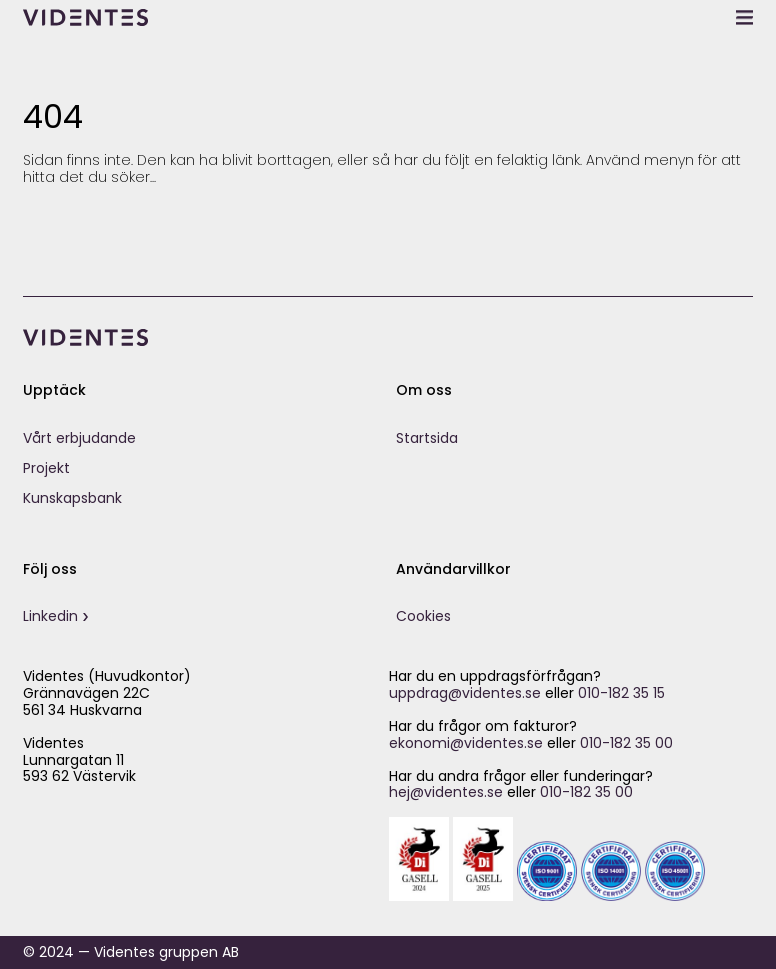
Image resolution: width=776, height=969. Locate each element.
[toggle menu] (744, 17)
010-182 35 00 (626, 743)
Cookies (423, 616)
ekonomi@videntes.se (466, 743)
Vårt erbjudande (79, 438)
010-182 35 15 (621, 693)
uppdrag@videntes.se (465, 693)
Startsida (427, 438)
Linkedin (50, 616)
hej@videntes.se (446, 792)
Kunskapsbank (72, 498)
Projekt (46, 468)
